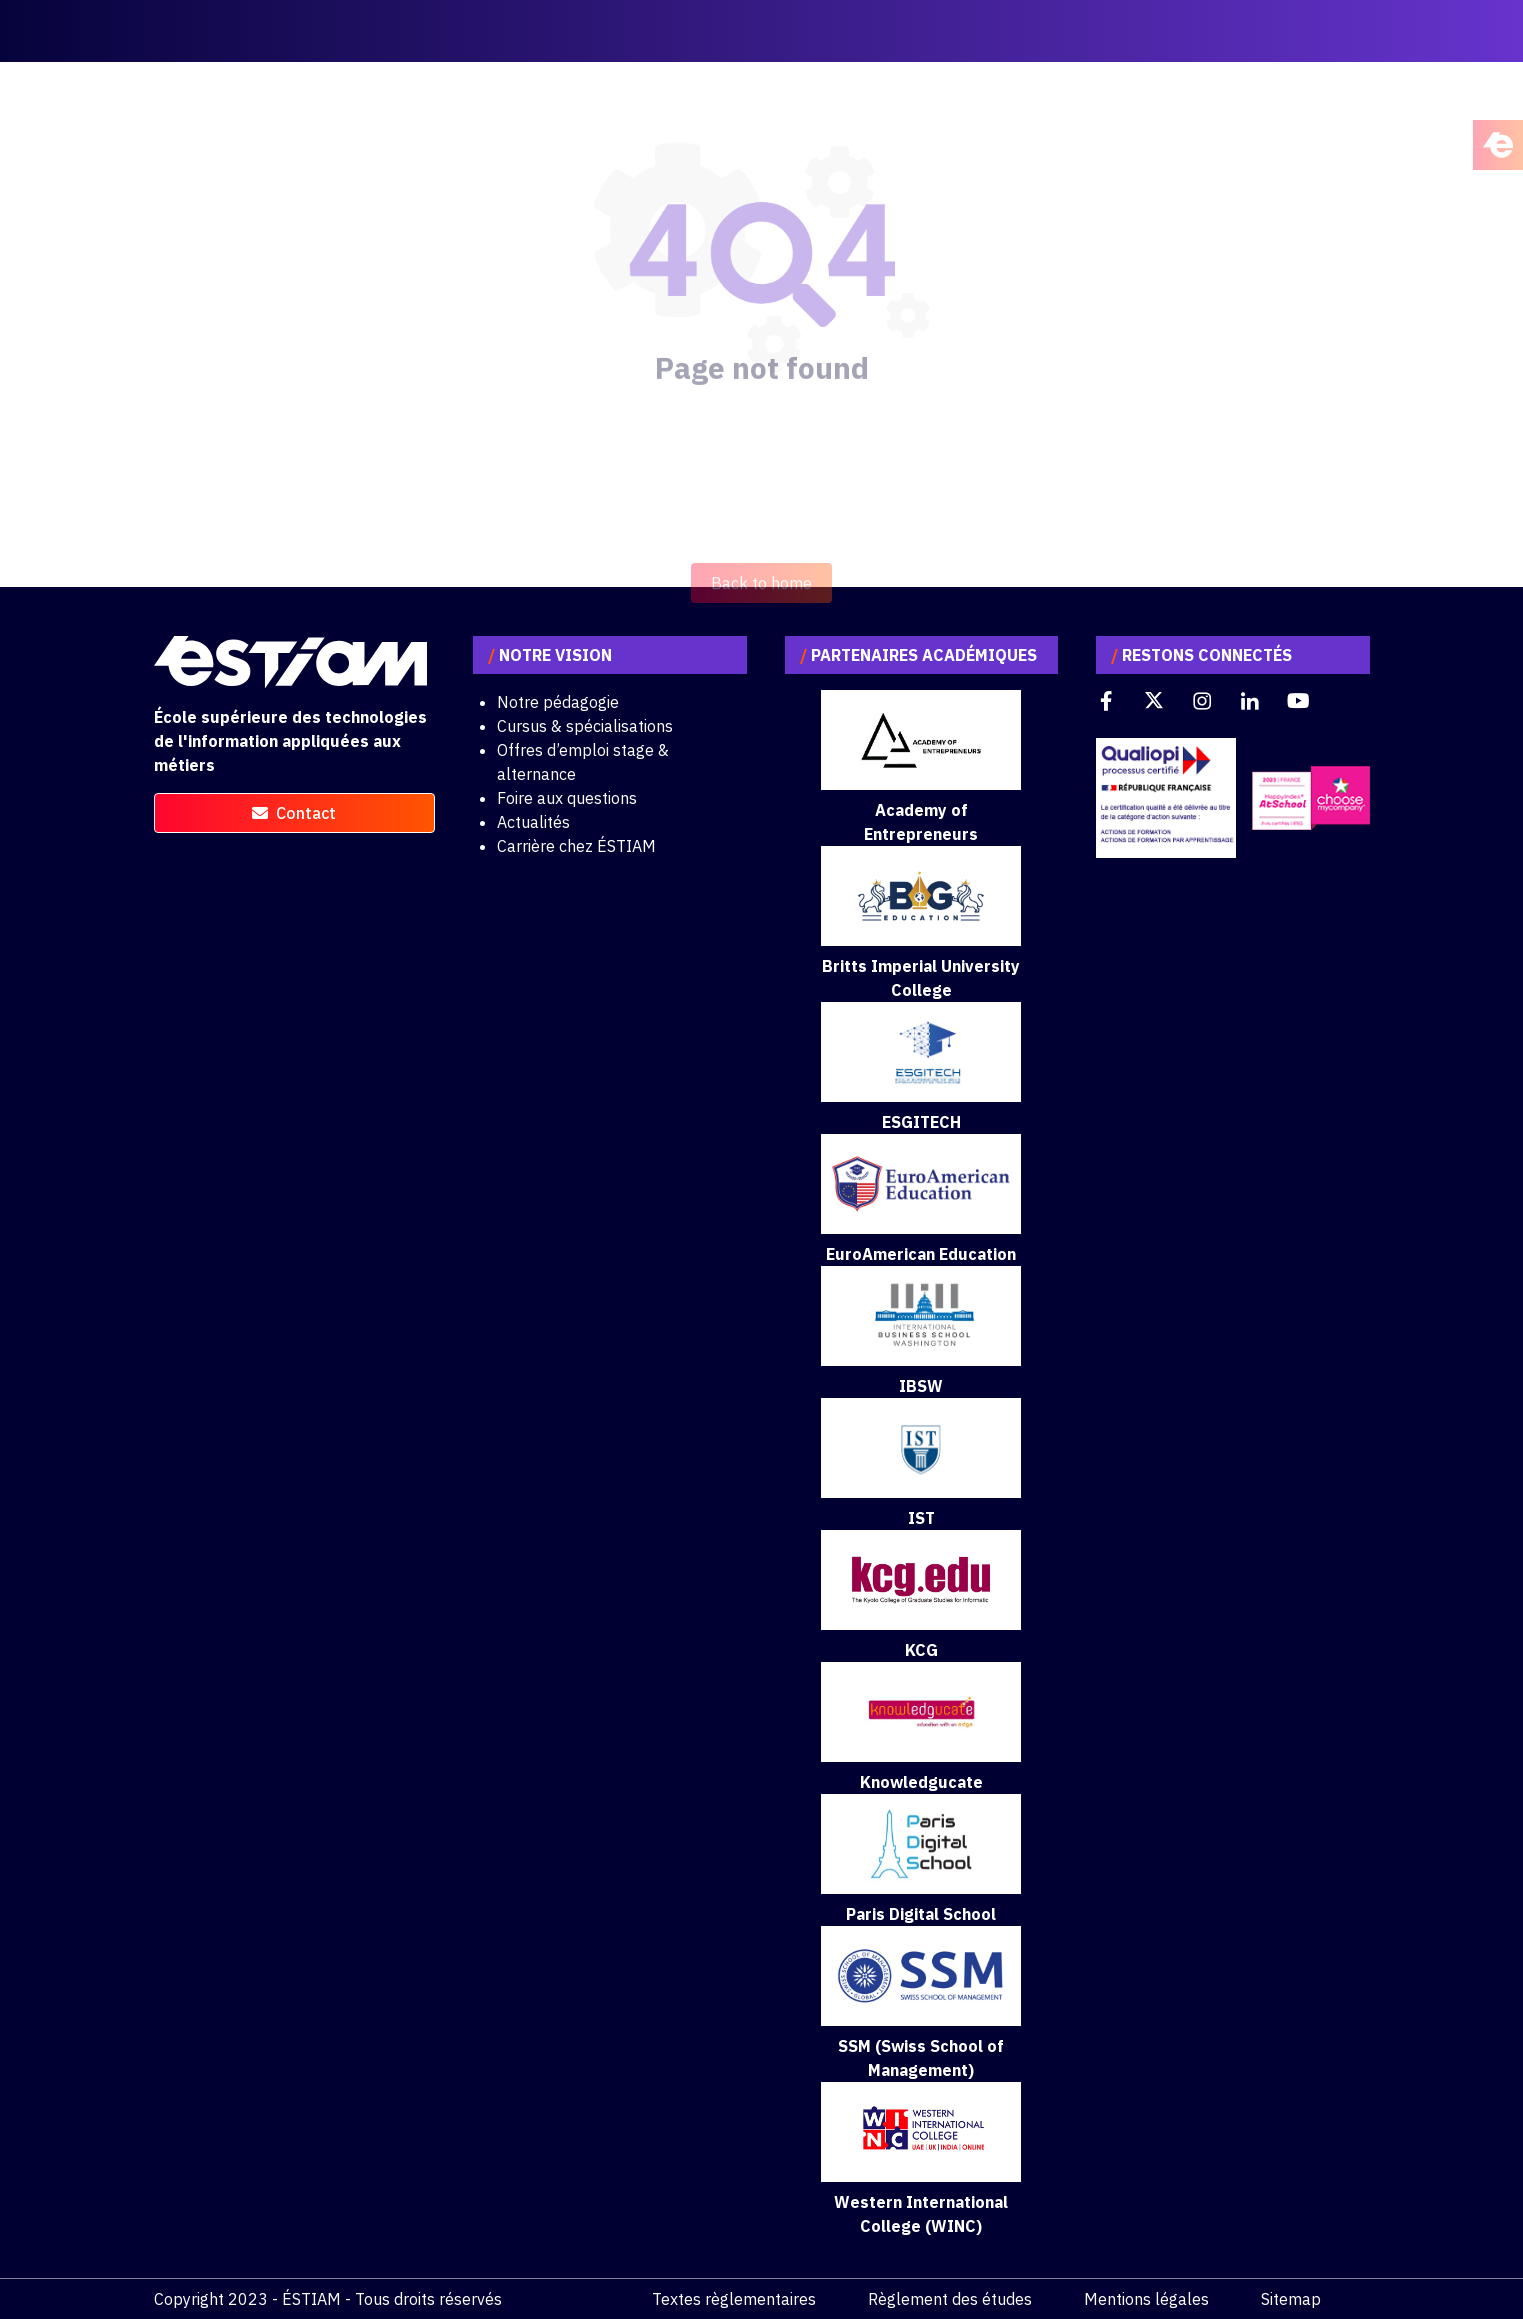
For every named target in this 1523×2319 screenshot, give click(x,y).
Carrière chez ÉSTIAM (576, 846)
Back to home (761, 608)
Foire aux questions (567, 798)
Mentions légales (1146, 2299)
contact (294, 813)
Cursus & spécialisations (585, 726)
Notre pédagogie (558, 702)
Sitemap (1291, 2299)
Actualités (533, 822)
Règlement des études (950, 2299)
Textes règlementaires (734, 2299)
